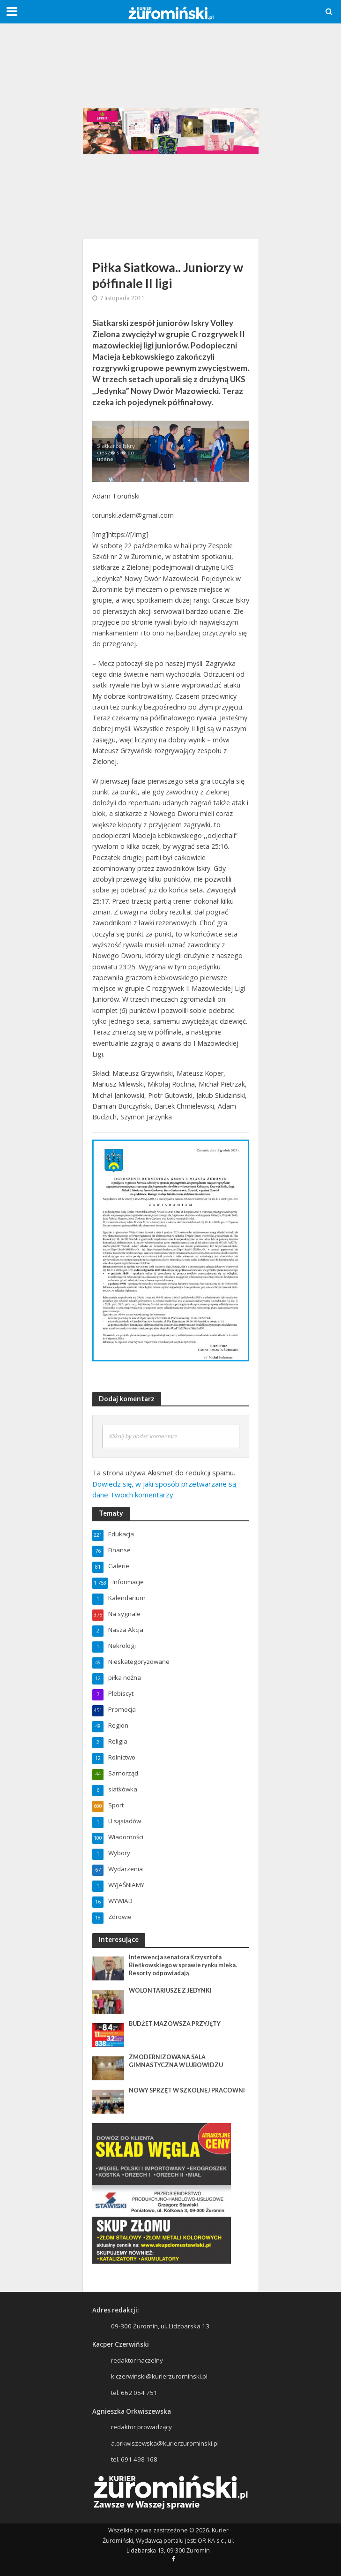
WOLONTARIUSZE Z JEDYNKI (170, 1990)
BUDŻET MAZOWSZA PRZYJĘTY (175, 2023)
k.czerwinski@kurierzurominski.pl (159, 2376)
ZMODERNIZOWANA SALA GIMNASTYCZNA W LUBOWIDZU (176, 2061)
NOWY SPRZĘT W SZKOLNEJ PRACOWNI (187, 2090)
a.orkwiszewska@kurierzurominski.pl (165, 2443)
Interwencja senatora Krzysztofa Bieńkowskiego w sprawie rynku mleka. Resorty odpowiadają (183, 1965)
